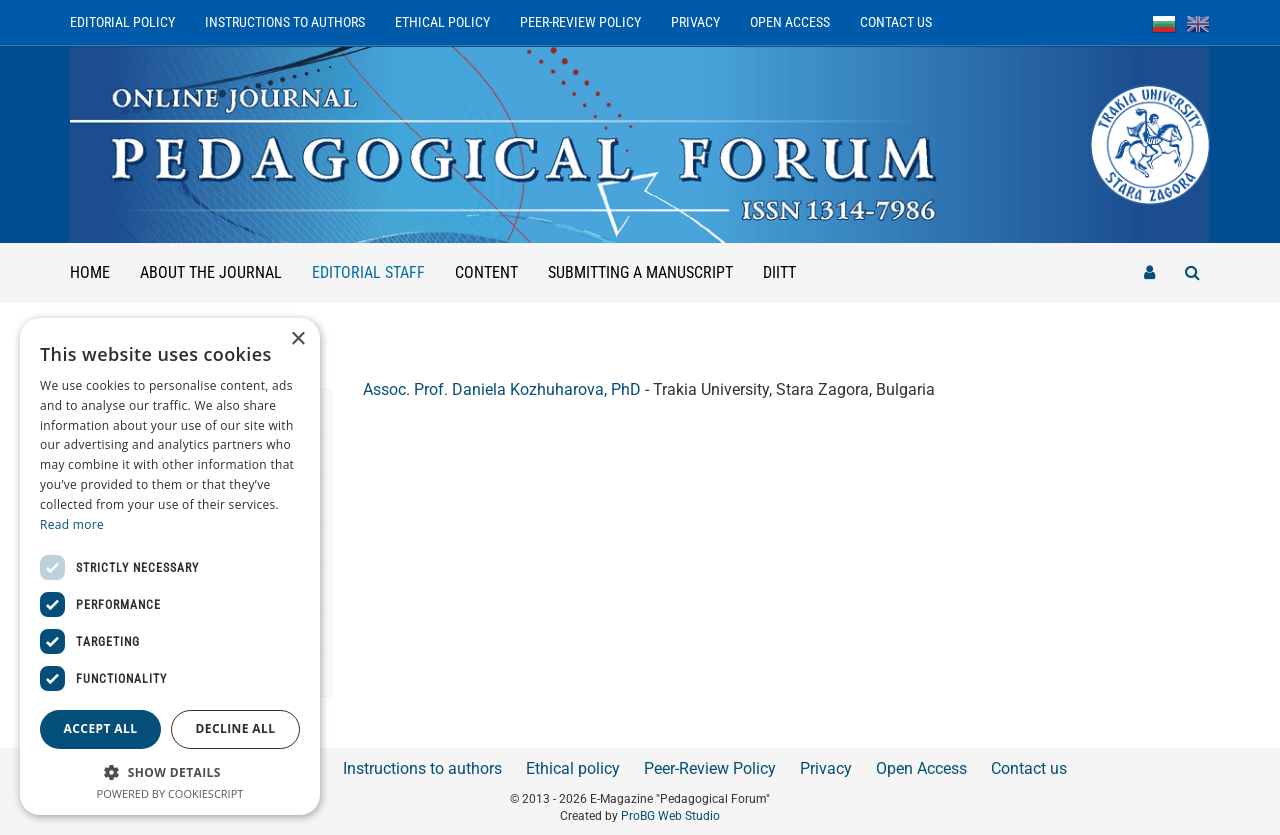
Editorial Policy (122, 22)
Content (486, 272)
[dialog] (170, 566)
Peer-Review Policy (580, 22)
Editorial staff (376, 262)
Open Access (790, 22)
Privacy (695, 22)
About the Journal (211, 272)
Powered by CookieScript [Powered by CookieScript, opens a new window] (170, 793)
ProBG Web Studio (670, 816)
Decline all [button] (236, 728)
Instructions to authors (285, 22)
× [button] (297, 339)
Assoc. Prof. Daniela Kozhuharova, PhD (502, 389)
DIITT (779, 272)
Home (90, 272)
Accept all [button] (101, 728)
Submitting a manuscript (640, 272)
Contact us (896, 22)
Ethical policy (442, 22)
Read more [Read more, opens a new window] (72, 524)
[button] (170, 771)
